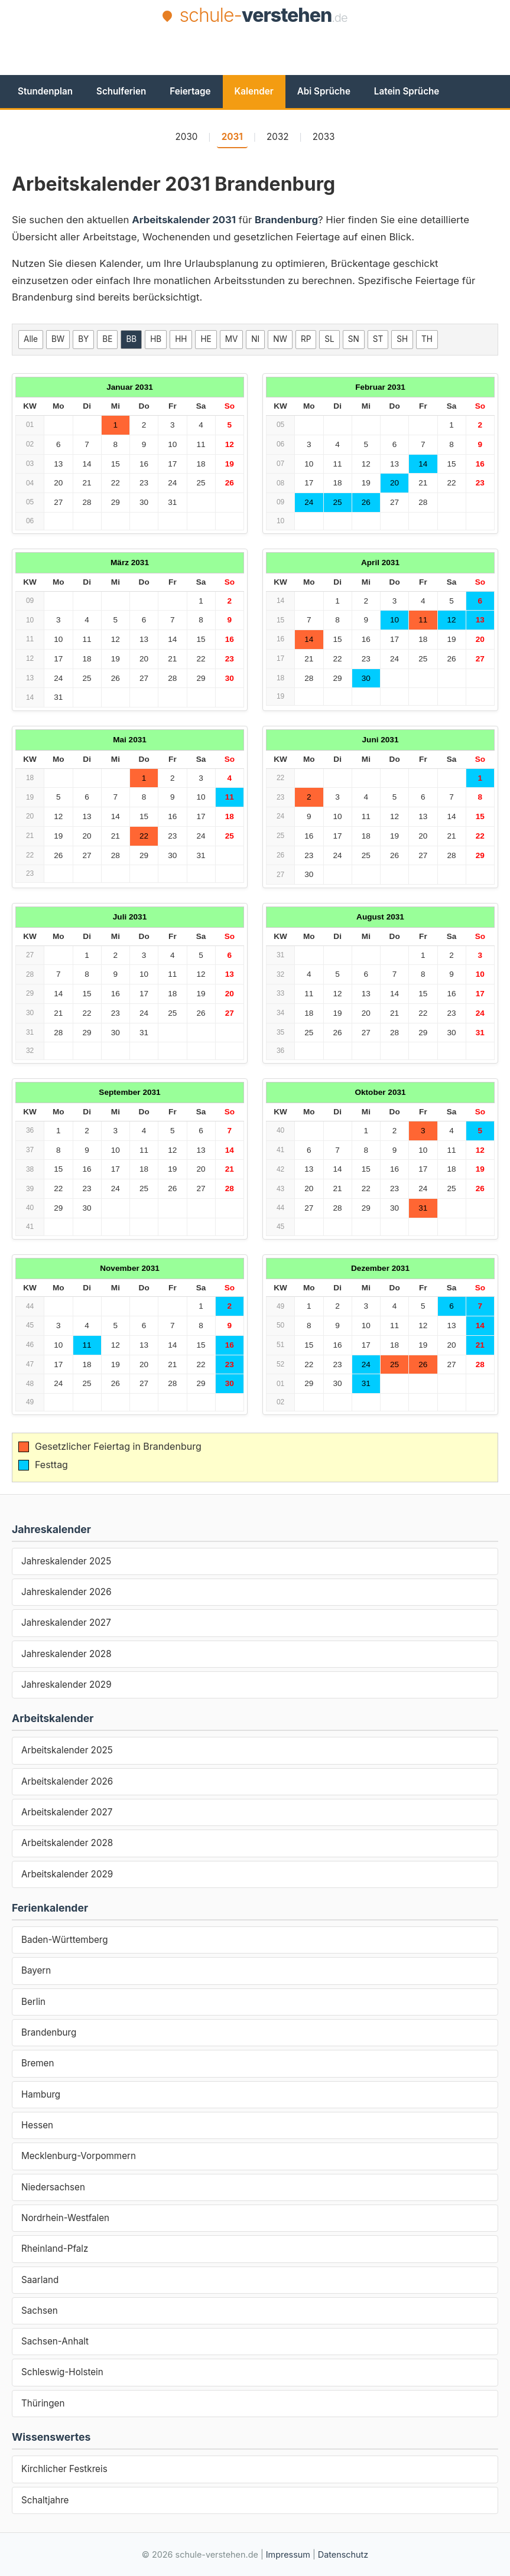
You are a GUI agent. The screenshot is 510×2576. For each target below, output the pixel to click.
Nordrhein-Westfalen (65, 2217)
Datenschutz (343, 2554)
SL (329, 339)
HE (205, 339)
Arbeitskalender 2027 (66, 1812)
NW (280, 339)
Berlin (33, 2001)
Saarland (40, 2279)
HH (181, 339)
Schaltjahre (45, 2500)
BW (57, 339)
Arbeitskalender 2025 (67, 1750)
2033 (324, 136)
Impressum (288, 2554)
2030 (187, 136)
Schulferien (121, 91)
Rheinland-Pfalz (54, 2248)
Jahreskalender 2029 (66, 1684)
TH (427, 339)
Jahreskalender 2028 (66, 1653)
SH (402, 339)
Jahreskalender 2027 (66, 1622)
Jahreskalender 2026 (66, 1591)
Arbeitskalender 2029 (67, 1874)
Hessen (37, 2125)
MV (231, 339)
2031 (232, 136)
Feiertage (190, 91)
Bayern (36, 1970)
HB (155, 339)
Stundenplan (45, 91)
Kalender (254, 91)
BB (131, 339)
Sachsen (39, 2310)
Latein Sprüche (406, 91)
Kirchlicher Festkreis (64, 2468)
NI (255, 339)
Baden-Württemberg (64, 1939)
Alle (31, 339)
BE (107, 339)
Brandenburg (48, 2032)
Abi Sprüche (323, 91)
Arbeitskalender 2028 (67, 1842)
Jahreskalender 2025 (66, 1561)
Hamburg (40, 2094)
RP (306, 339)
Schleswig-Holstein (62, 2372)
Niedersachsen (53, 2187)
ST (378, 339)
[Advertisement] (255, 60)
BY (83, 339)
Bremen (37, 2063)
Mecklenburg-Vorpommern (78, 2155)
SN (353, 339)
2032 (278, 136)
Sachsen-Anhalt (55, 2341)
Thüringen (42, 2403)
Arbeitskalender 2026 (67, 1781)
